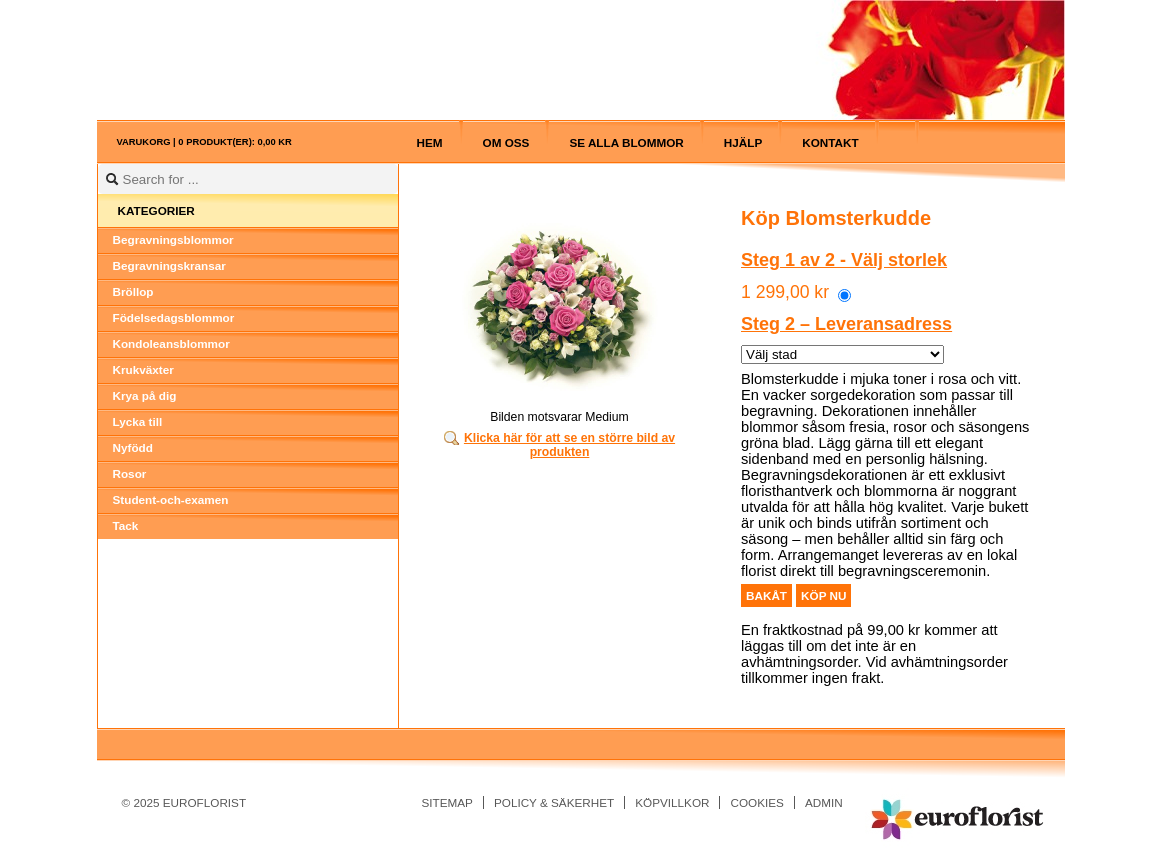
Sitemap (447, 802)
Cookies (756, 802)
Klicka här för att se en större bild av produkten (569, 445)
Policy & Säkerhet (554, 802)
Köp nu (823, 595)
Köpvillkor (672, 802)
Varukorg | (204, 142)
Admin (824, 802)
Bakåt (766, 595)
